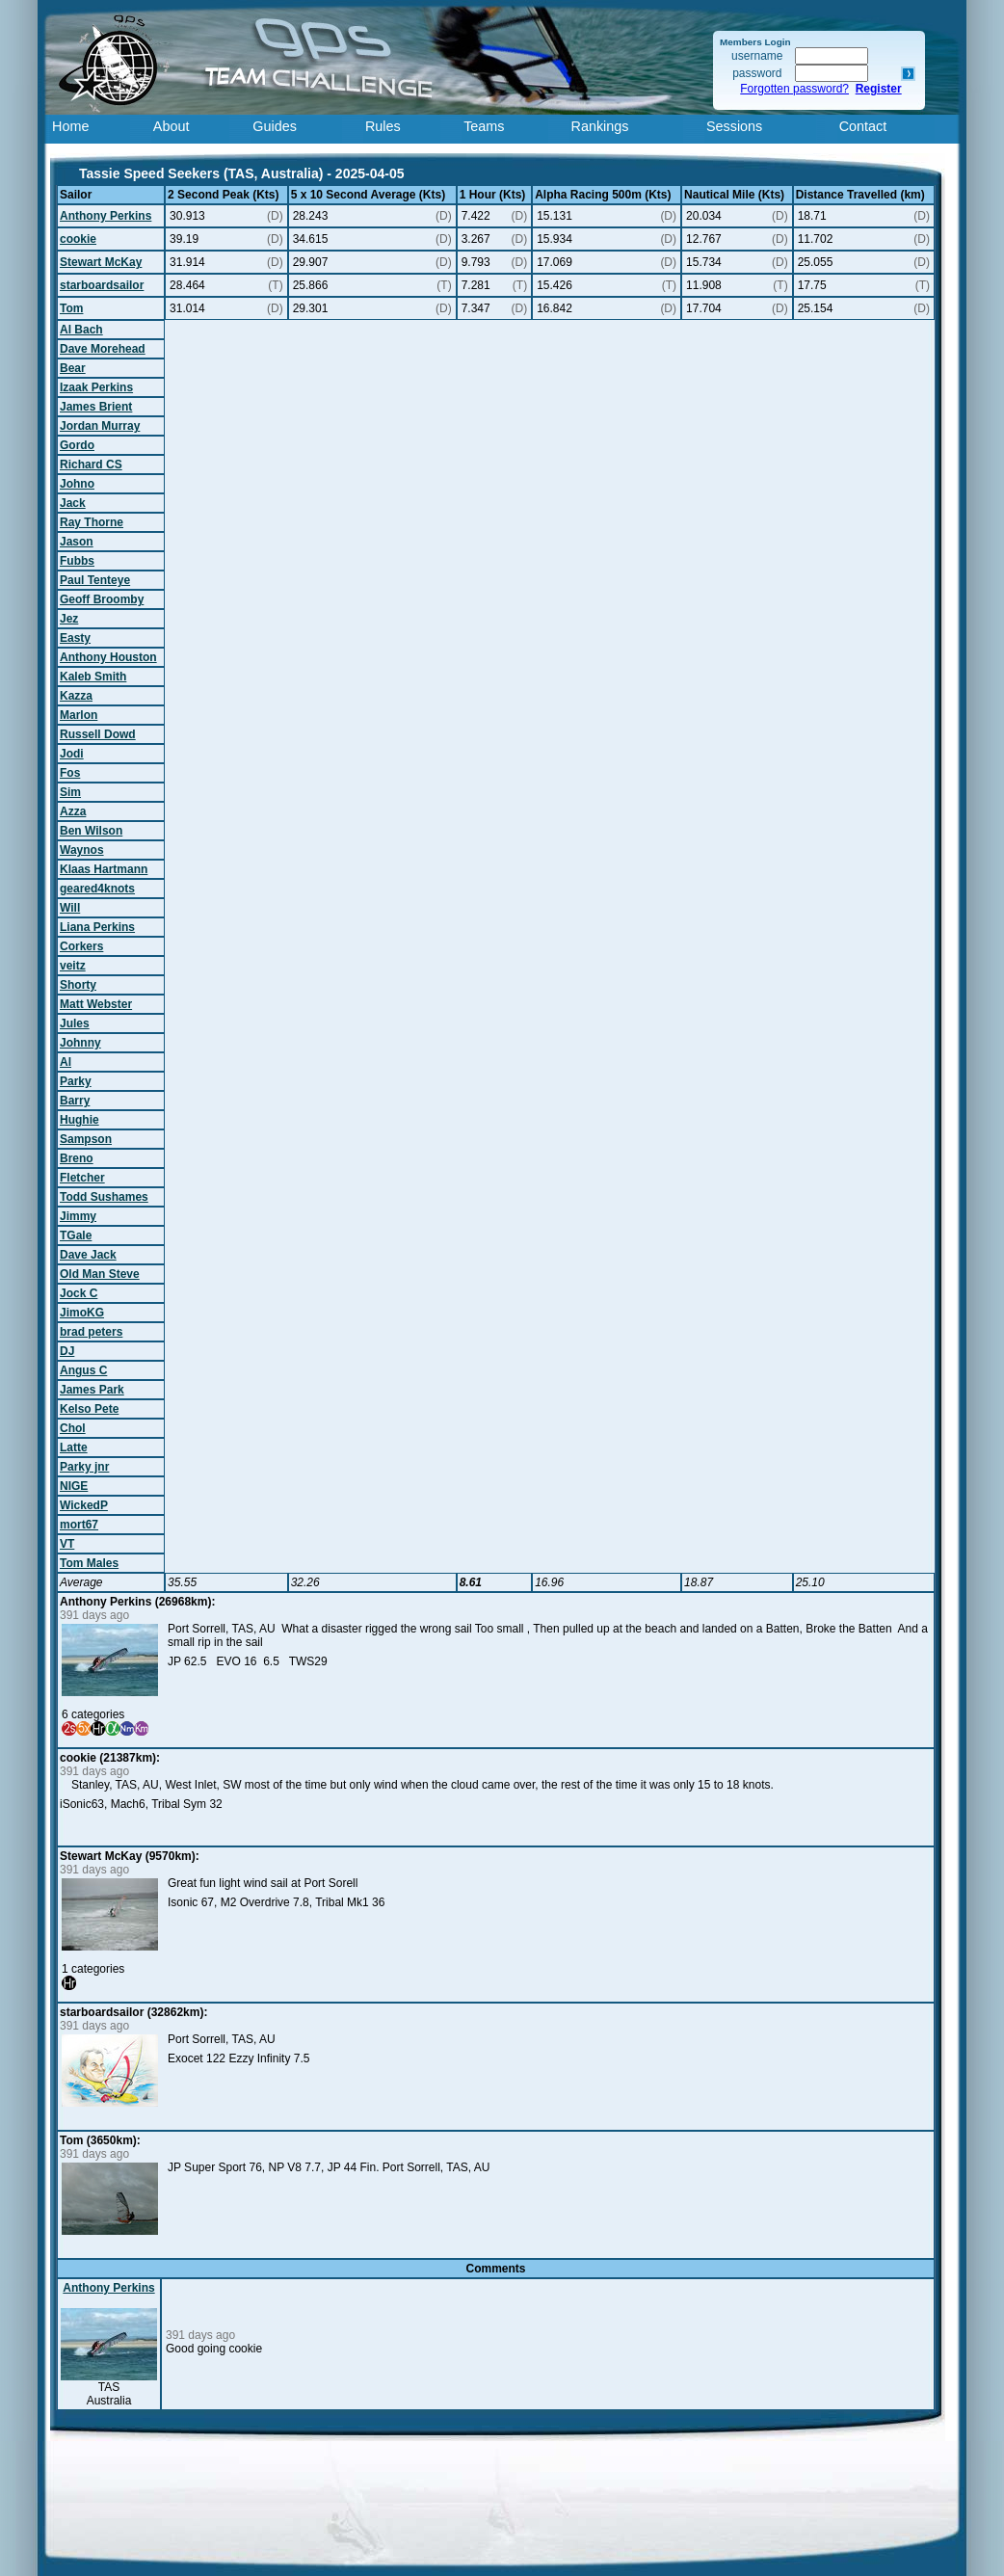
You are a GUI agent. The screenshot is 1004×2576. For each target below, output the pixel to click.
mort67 (79, 1524)
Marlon (78, 715)
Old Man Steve (100, 1274)
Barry (75, 1100)
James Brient (96, 406)
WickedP (84, 1505)
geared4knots (97, 888)
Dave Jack (88, 1254)
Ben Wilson (91, 830)
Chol (73, 1428)
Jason (76, 541)
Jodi (72, 753)
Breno (76, 1158)
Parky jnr (84, 1467)
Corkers (81, 946)
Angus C (83, 1370)
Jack (73, 503)
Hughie (79, 1120)
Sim (70, 792)
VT (67, 1544)
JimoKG (82, 1312)
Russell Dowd (98, 734)
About (171, 126)
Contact (863, 126)
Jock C (78, 1293)
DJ (67, 1351)
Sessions (734, 126)
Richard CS (91, 464)
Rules (383, 126)
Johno (77, 484)
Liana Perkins (97, 927)
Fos (70, 773)
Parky (76, 1081)
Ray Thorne (91, 522)
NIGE (74, 1486)
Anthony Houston (108, 657)
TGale (76, 1235)
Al (65, 1062)
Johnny (80, 1042)
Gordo (77, 445)
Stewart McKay (101, 262)
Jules (75, 1023)
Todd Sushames (104, 1197)
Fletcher (82, 1177)
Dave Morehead (102, 349)
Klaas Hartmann (103, 869)
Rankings (600, 126)
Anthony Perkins (105, 216)
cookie (78, 239)
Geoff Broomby (102, 599)
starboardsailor (102, 285)
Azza (73, 811)
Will (70, 908)
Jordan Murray (100, 426)
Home (70, 126)
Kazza (76, 696)
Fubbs (77, 561)
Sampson (86, 1139)
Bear (73, 368)
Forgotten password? (794, 88)
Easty (75, 638)
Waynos (82, 850)
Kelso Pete (89, 1409)
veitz (73, 965)
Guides (274, 126)
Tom (71, 308)
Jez (69, 618)
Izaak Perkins (96, 387)
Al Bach (81, 329)
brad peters (91, 1332)
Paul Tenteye (95, 580)
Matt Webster (96, 1004)
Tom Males (89, 1563)
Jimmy (78, 1216)
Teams (483, 126)
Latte (74, 1447)
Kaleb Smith (93, 676)
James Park (92, 1389)
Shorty (78, 985)
